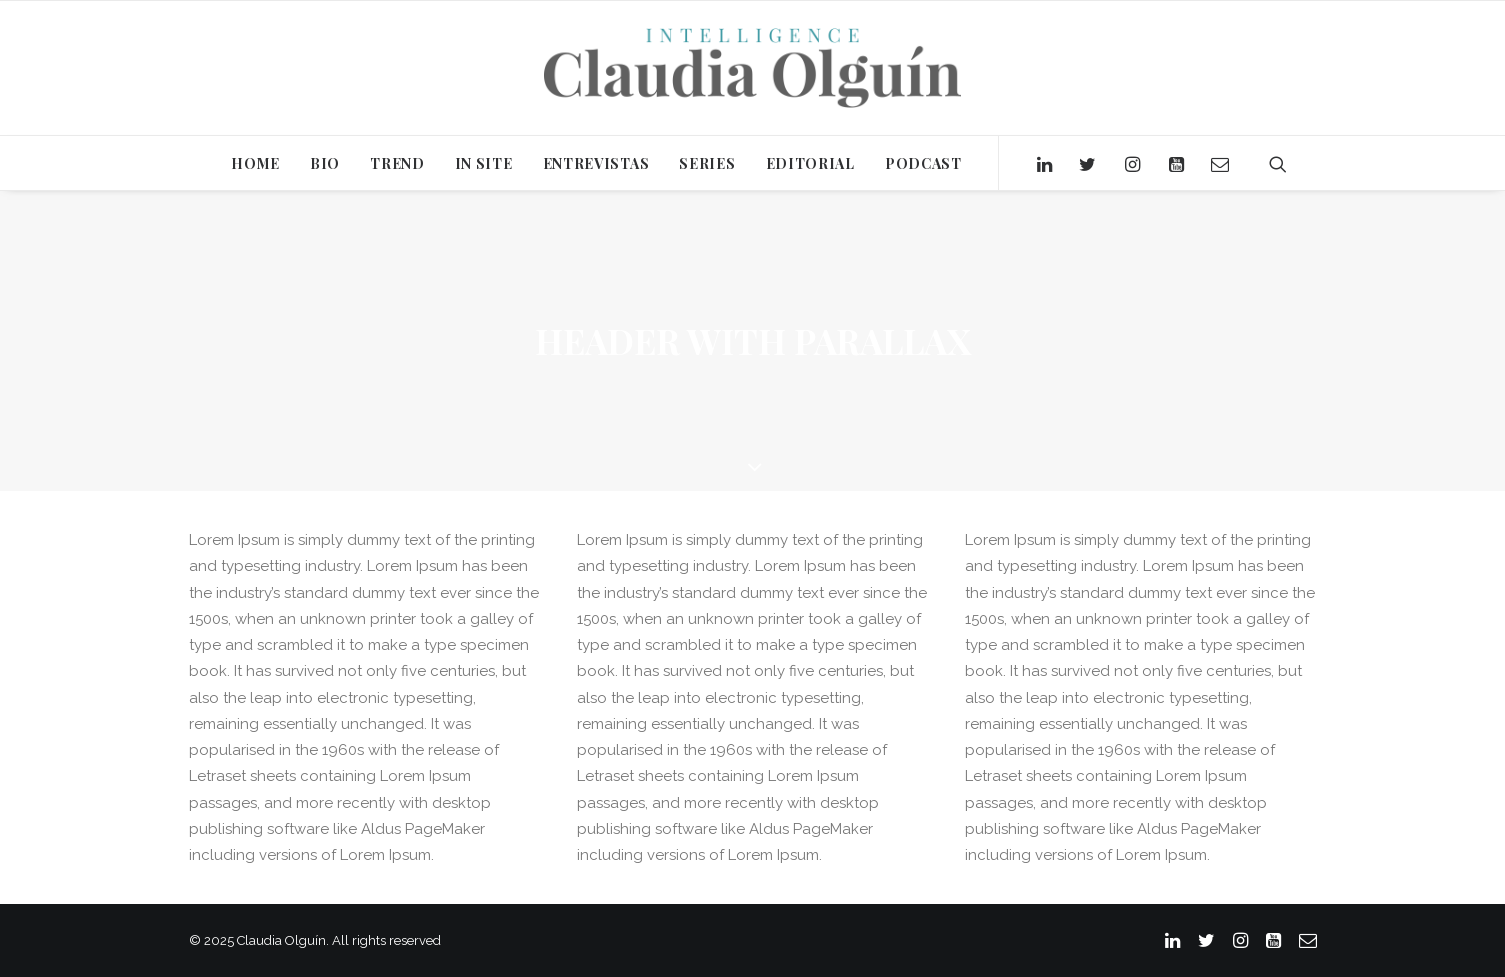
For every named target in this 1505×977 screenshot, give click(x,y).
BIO (325, 163)
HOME (255, 163)
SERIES (707, 163)
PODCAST (923, 163)
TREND (397, 163)
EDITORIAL (810, 163)
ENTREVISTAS (596, 163)
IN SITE (484, 163)
